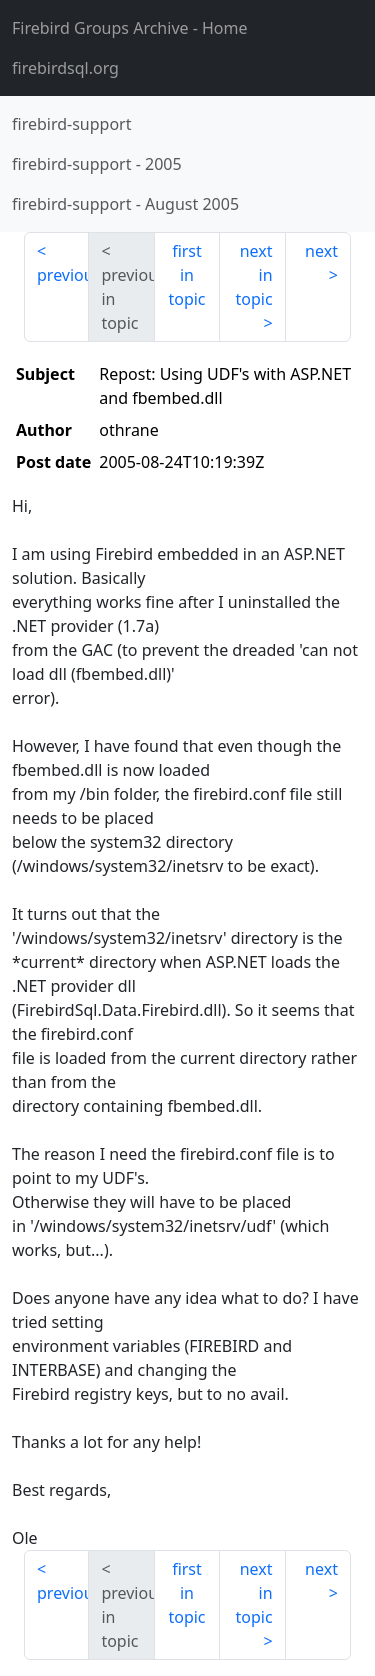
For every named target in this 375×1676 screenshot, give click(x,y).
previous (63, 275)
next (321, 251)
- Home (130, 28)
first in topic (186, 275)
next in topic (253, 275)
